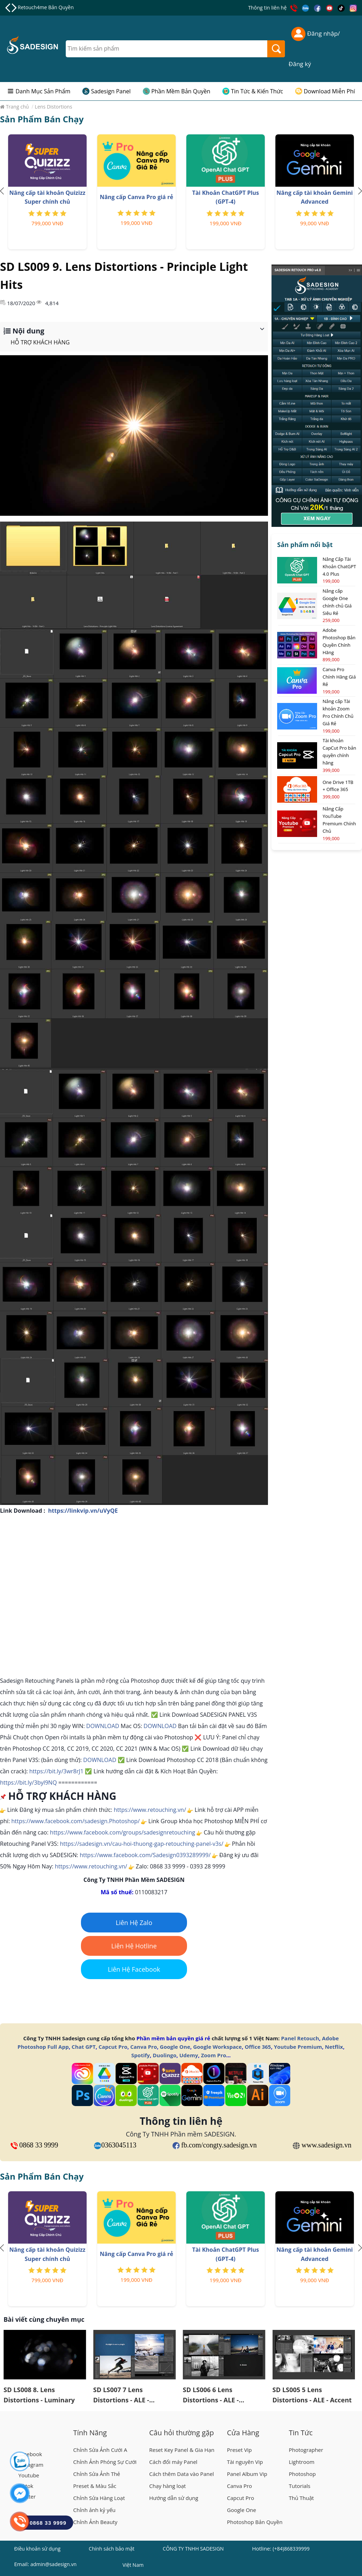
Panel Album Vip (247, 2473)
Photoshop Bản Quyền (254, 2521)
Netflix (334, 2046)
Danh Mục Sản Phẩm (43, 91)
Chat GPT (84, 2046)
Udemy (188, 2055)
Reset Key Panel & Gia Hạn (182, 2449)
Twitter (27, 2496)
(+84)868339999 (291, 2548)
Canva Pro (143, 2046)
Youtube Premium (298, 2046)
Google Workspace (217, 2046)
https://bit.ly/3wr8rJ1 (56, 1771)
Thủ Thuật (301, 2497)
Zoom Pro (213, 2055)
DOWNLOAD (102, 1726)
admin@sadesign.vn (53, 2564)
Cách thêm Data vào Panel (181, 2473)
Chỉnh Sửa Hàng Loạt (99, 2497)
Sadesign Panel (110, 91)
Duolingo (164, 2055)
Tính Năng (90, 2432)
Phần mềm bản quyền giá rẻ (173, 2038)
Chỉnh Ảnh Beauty (95, 2521)
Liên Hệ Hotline (134, 1946)
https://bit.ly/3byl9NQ (28, 1782)
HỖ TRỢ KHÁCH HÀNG (40, 342)
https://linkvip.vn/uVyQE (83, 1510)
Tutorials (299, 2485)
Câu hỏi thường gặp (181, 2432)
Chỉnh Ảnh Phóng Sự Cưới (104, 2461)
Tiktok (25, 2485)
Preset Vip (239, 2449)
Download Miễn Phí (329, 91)
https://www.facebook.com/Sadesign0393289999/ (145, 1855)
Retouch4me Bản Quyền (46, 7)
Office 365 (258, 2046)
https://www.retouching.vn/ (150, 1810)
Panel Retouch (300, 2038)
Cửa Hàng (243, 2432)
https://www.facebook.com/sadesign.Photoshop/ (75, 1821)
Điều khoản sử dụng (37, 2548)
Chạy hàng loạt (167, 2485)
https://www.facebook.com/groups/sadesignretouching (122, 1832)
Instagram (30, 2464)
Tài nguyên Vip (245, 2461)
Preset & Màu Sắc (94, 2485)
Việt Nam (133, 2566)
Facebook (30, 2454)
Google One (175, 2046)
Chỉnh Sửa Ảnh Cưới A (100, 2449)
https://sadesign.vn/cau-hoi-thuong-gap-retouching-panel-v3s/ (141, 1844)
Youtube (28, 2475)
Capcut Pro (113, 2046)
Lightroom (301, 2461)
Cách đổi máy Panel (173, 2461)
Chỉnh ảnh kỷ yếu (94, 2509)
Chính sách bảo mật (111, 2548)
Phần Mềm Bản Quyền (180, 91)
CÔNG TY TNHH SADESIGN (193, 2548)
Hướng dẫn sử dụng (173, 2497)
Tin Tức (301, 2432)
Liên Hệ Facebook (134, 1969)
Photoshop (302, 2473)
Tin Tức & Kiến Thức (257, 91)
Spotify (140, 2055)
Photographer (306, 2449)
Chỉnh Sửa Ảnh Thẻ (96, 2473)
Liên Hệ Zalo (134, 1922)
